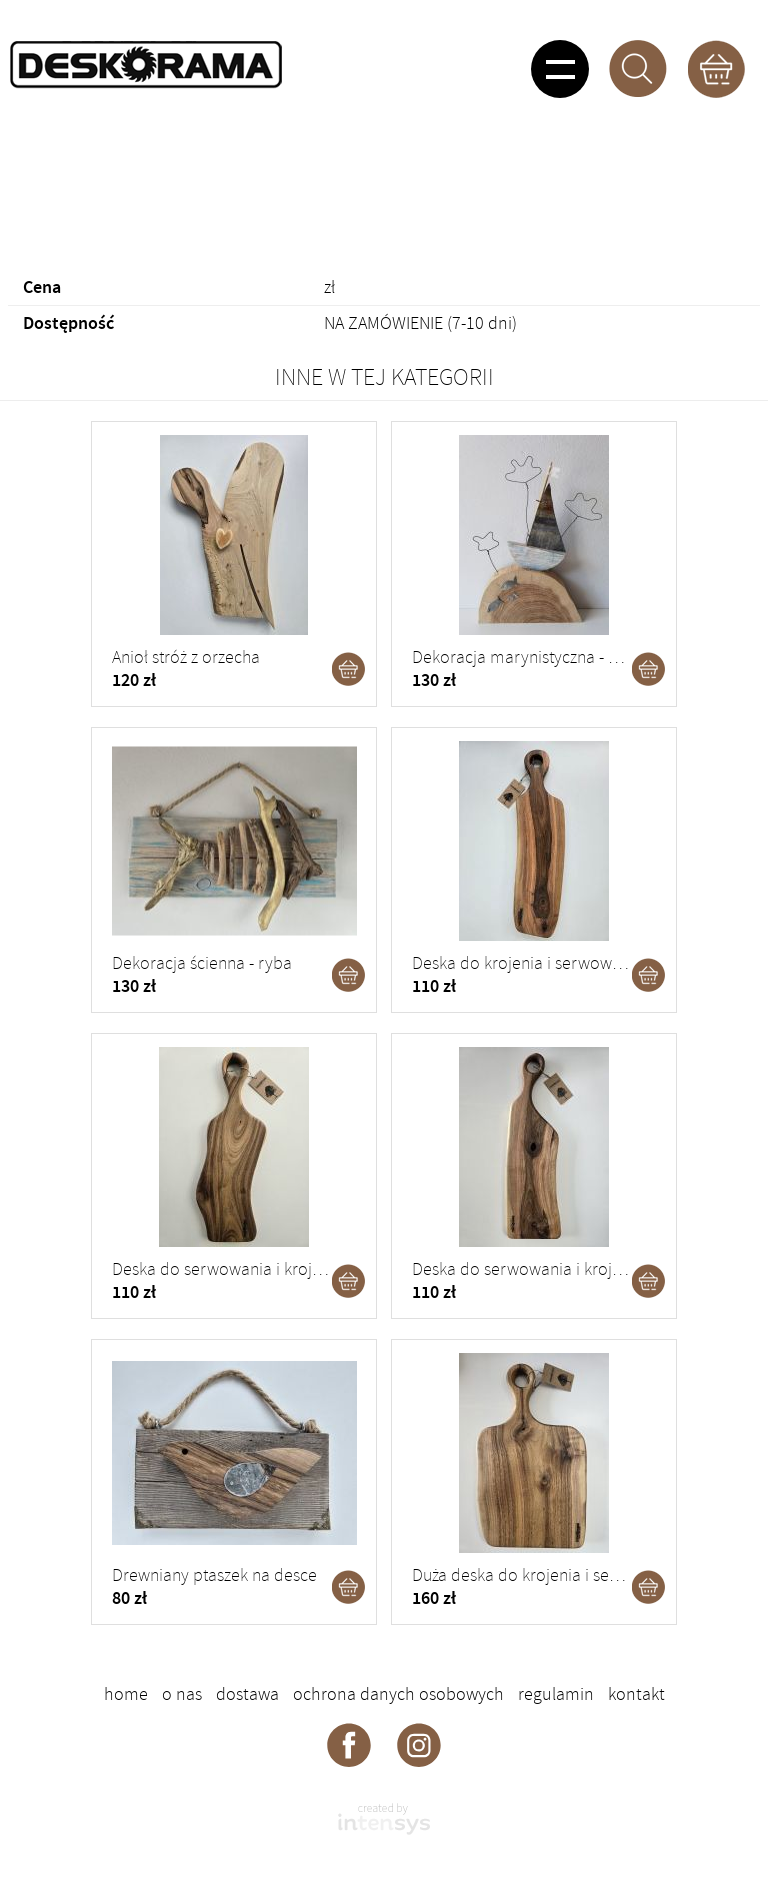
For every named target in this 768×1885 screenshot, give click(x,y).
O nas (182, 1694)
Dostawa (247, 1694)
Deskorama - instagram (419, 1744)
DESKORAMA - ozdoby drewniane (146, 65)
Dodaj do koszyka (349, 669)
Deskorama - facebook (349, 1744)
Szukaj (638, 69)
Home (126, 1694)
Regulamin (556, 1694)
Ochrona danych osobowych (398, 1694)
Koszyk (716, 69)
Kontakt (636, 1694)
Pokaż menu (560, 69)
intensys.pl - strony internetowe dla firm (384, 1819)
